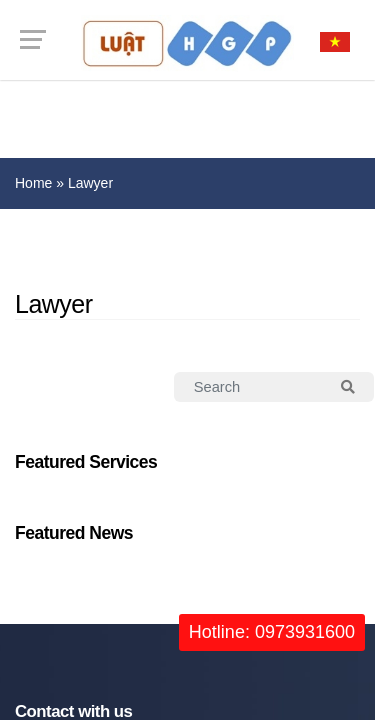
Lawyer (90, 183)
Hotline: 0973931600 (272, 632)
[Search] (249, 387)
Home (33, 183)
